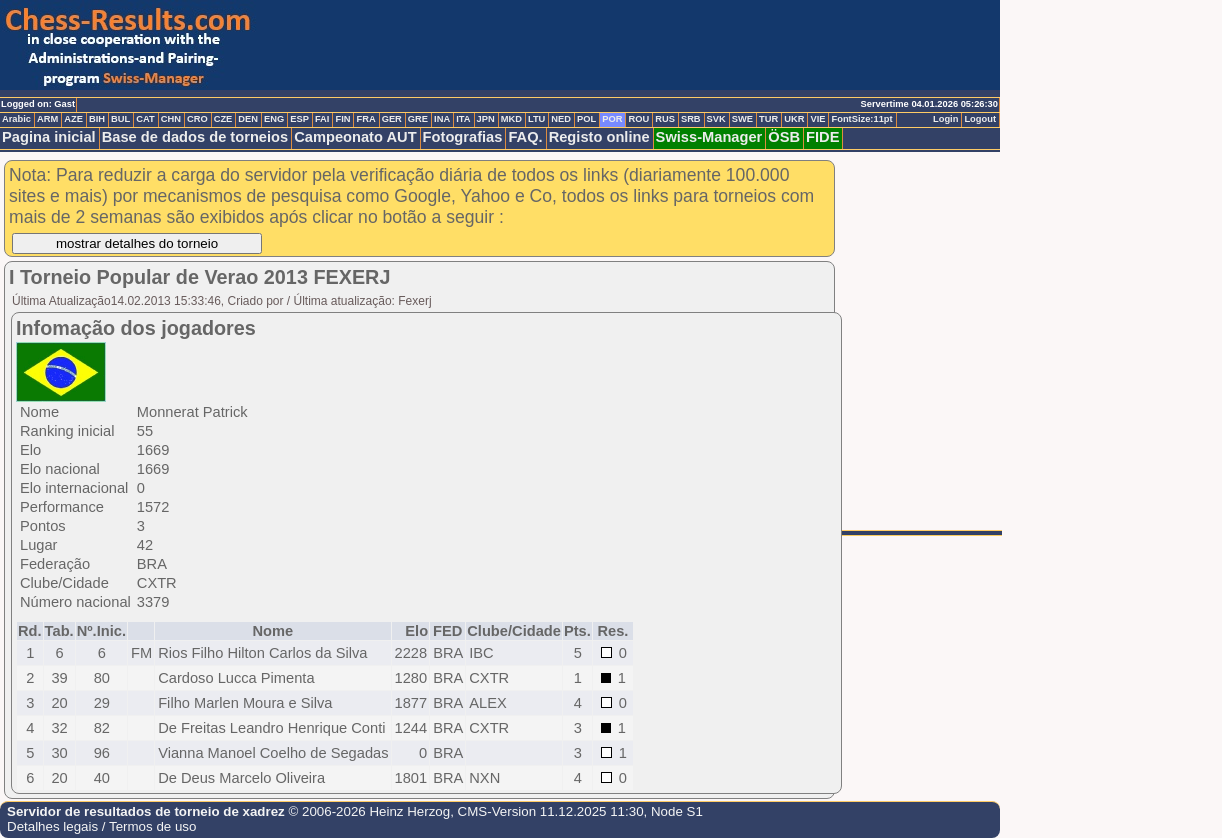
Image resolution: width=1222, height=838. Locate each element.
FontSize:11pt (861, 119)
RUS (665, 119)
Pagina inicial (49, 137)
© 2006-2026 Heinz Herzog (367, 811)
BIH (97, 119)
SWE (742, 119)
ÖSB (784, 137)
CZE (223, 119)
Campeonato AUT (355, 137)
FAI (322, 119)
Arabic (16, 119)
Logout (980, 119)
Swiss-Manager (709, 137)
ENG (274, 119)
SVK (716, 119)
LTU (536, 119)
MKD (511, 119)
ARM (47, 119)
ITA (463, 119)
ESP (299, 119)
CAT (145, 119)
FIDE (822, 137)
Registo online (599, 137)
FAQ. (525, 137)
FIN (342, 119)
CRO (197, 119)
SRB (691, 119)
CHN (171, 119)
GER (392, 119)
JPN (486, 119)
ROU (638, 119)
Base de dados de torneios (195, 137)
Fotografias (463, 137)
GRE (418, 119)
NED (561, 119)
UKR (794, 119)
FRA (365, 119)
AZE (73, 119)
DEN (248, 119)
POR (612, 119)
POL (586, 119)
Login (945, 119)
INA (442, 119)
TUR (768, 119)
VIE (817, 119)
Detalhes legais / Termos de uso (101, 826)
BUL (120, 119)
